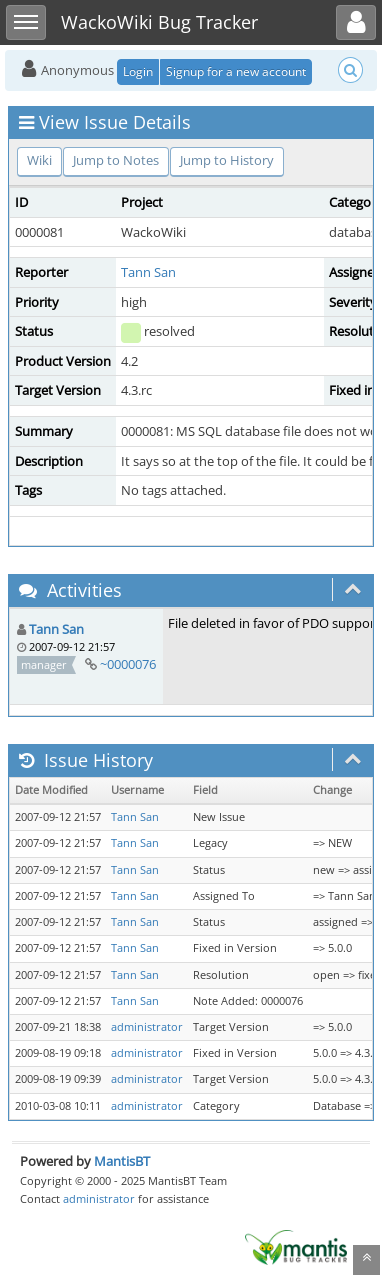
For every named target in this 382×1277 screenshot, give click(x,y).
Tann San (148, 272)
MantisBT (122, 1161)
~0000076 (128, 664)
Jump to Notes (116, 160)
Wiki (39, 160)
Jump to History (227, 160)
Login (138, 71)
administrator (147, 1027)
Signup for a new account (236, 71)
